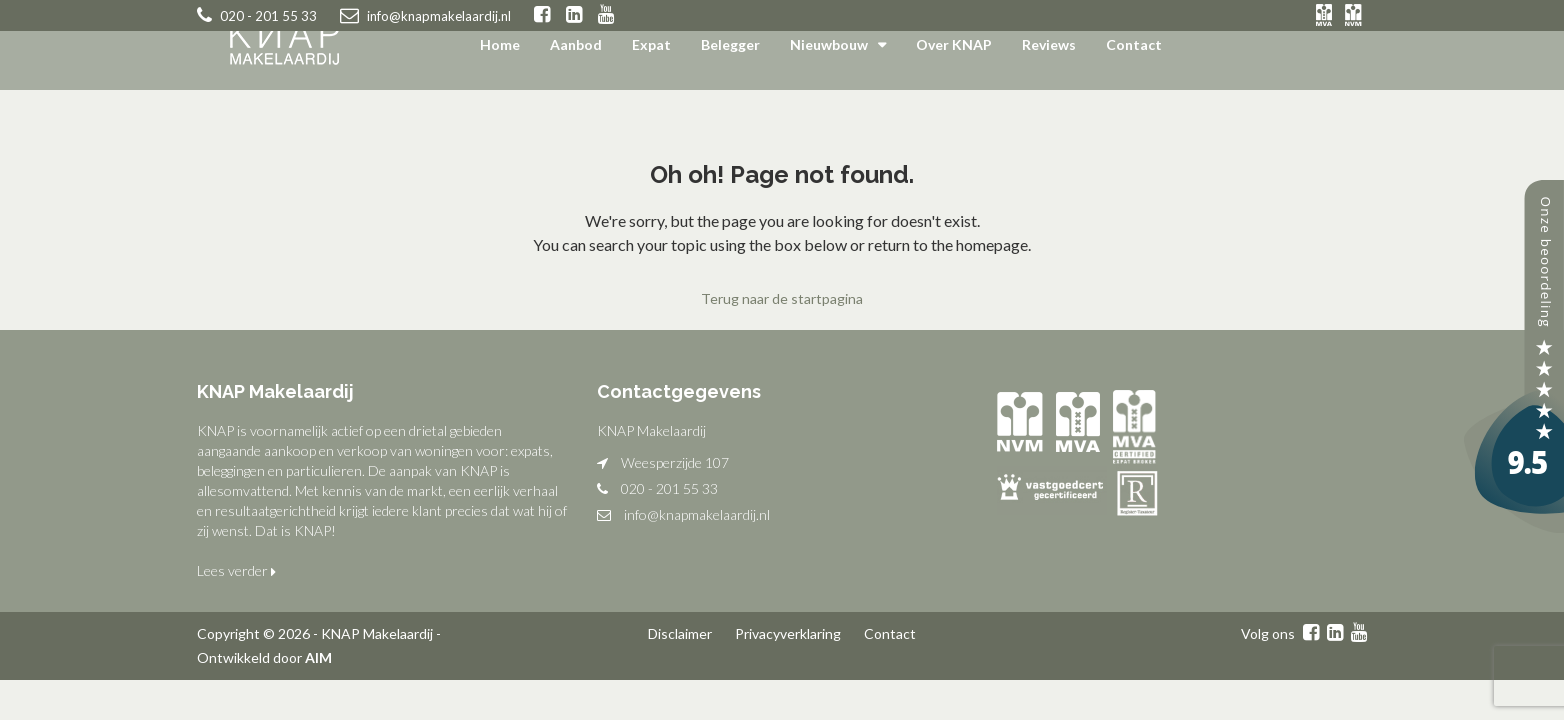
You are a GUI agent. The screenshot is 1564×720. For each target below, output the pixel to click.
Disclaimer (680, 633)
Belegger (730, 44)
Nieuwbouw (829, 44)
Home (500, 44)
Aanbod (576, 44)
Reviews (1049, 44)
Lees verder (236, 570)
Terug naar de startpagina (782, 298)
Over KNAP (954, 44)
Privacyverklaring (788, 633)
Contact (1134, 44)
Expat (651, 44)
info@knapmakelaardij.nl (697, 514)
